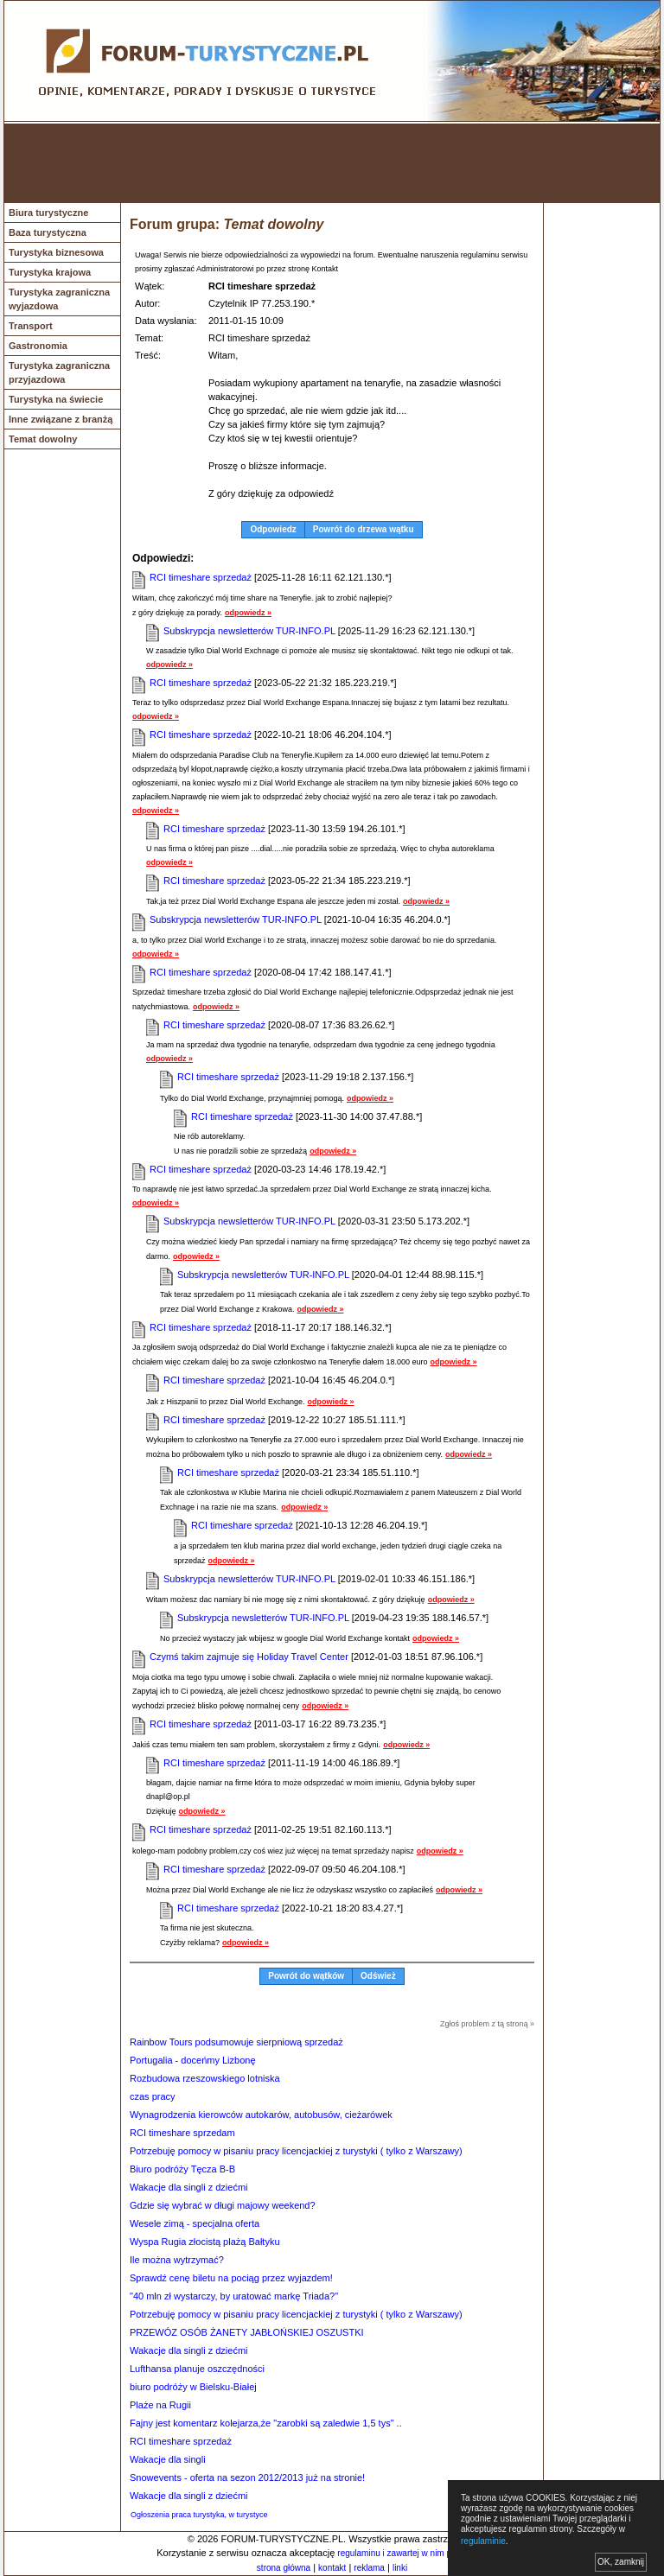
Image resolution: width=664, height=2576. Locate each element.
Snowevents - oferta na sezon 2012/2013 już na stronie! (247, 2477)
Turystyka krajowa (50, 272)
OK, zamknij (620, 2561)
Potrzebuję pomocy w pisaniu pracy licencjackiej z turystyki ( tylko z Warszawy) (296, 2151)
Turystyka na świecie (56, 399)
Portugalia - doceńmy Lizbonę (193, 2060)
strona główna (283, 2568)
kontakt (332, 2568)
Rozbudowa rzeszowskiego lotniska (205, 2078)
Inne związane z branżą (60, 419)
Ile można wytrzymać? (177, 2260)
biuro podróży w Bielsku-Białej (193, 2387)
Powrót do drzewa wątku (363, 529)
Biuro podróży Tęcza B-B (182, 2169)
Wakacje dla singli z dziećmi (189, 2187)
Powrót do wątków (306, 1976)
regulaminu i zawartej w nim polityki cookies (420, 2553)
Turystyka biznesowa (56, 252)
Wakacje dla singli (168, 2459)
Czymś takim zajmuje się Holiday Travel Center (249, 1656)
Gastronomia (38, 345)
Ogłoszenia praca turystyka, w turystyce (199, 2514)
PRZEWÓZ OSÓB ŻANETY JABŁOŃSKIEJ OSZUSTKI (247, 2332)
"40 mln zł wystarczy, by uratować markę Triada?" (234, 2296)
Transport (31, 326)
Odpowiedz (273, 529)
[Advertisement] (332, 163)
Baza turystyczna (47, 232)
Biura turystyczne (48, 212)
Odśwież (378, 1976)
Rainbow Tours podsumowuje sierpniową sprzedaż (236, 2042)
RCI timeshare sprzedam (182, 2133)
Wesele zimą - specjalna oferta (194, 2223)
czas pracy (153, 2096)
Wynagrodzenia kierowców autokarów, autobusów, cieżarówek (261, 2114)
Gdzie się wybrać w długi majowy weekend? (223, 2205)
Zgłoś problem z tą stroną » (487, 2023)
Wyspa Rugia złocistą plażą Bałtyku (205, 2241)
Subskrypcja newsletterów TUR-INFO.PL (249, 631)
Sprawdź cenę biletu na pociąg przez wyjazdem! (231, 2278)
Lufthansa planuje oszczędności (197, 2368)
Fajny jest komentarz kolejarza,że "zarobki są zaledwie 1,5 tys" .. (266, 2423)
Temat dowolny (43, 439)
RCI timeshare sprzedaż (201, 577)
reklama (369, 2568)
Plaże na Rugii (160, 2405)
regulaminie (483, 2541)
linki (400, 2568)
